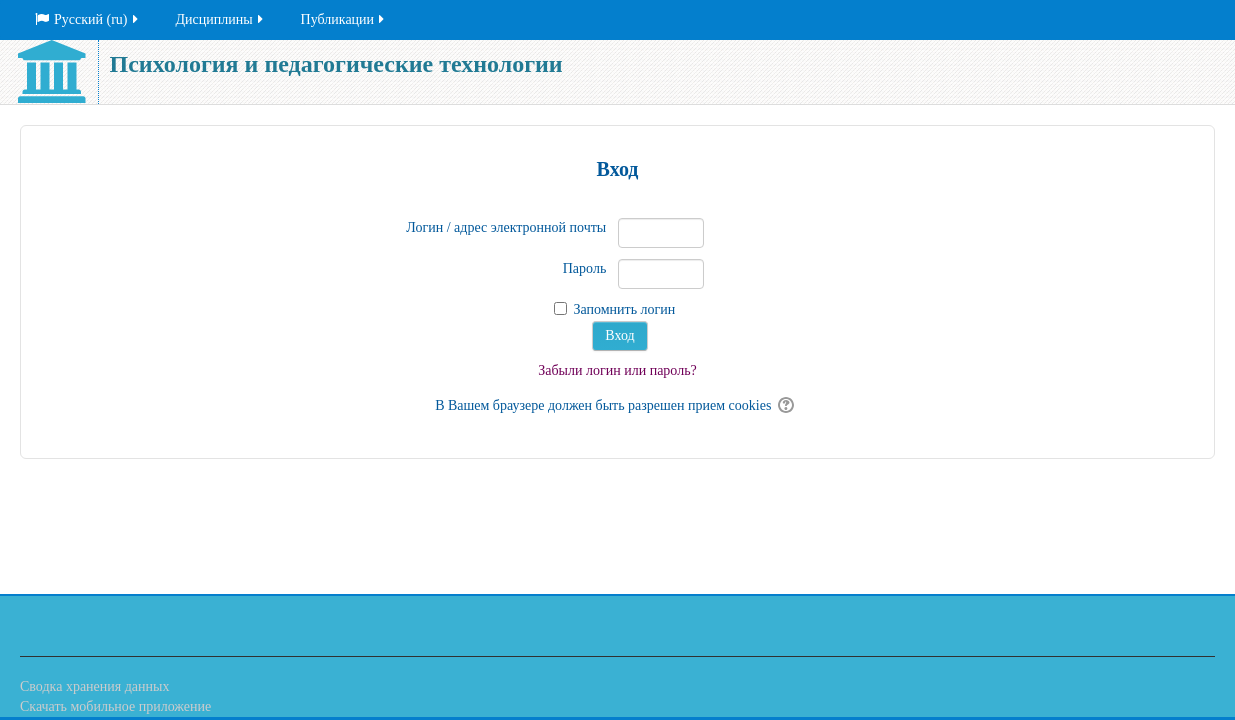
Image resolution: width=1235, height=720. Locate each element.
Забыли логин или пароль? (617, 370)
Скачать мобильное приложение (115, 706)
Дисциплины (221, 19)
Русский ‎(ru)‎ (88, 19)
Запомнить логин (624, 309)
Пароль (585, 268)
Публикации (344, 19)
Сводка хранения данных (94, 686)
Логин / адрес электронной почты (506, 227)
